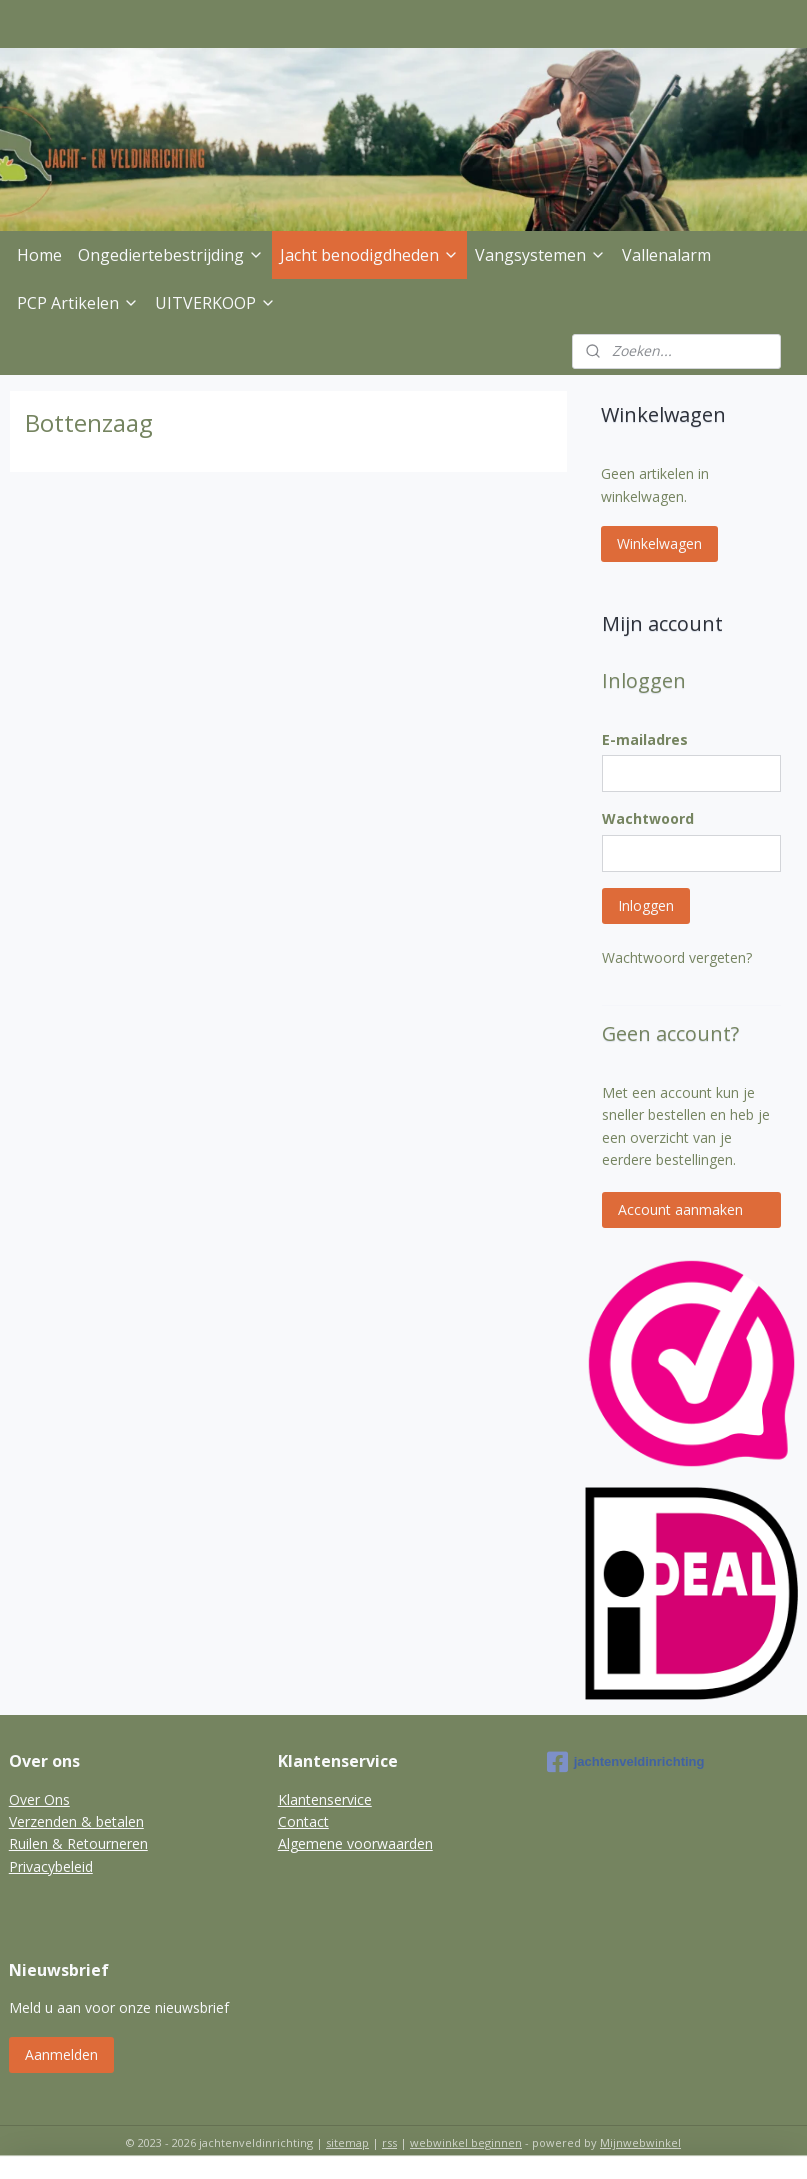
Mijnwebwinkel (640, 2142)
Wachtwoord (648, 818)
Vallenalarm (666, 255)
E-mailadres (645, 739)
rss (389, 2142)
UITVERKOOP (215, 303)
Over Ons (39, 1799)
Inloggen (646, 905)
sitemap (347, 2142)
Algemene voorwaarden (355, 1843)
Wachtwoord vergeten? (677, 957)
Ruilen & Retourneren (78, 1843)
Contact (303, 1821)
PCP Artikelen (78, 303)
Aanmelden (61, 2054)
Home (39, 255)
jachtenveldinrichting (626, 1762)
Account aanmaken (680, 1209)
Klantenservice (325, 1799)
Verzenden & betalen (76, 1821)
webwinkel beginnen (466, 2142)
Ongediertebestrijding (171, 255)
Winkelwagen (659, 543)
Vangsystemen (540, 255)
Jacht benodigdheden (369, 255)
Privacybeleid (51, 1866)
